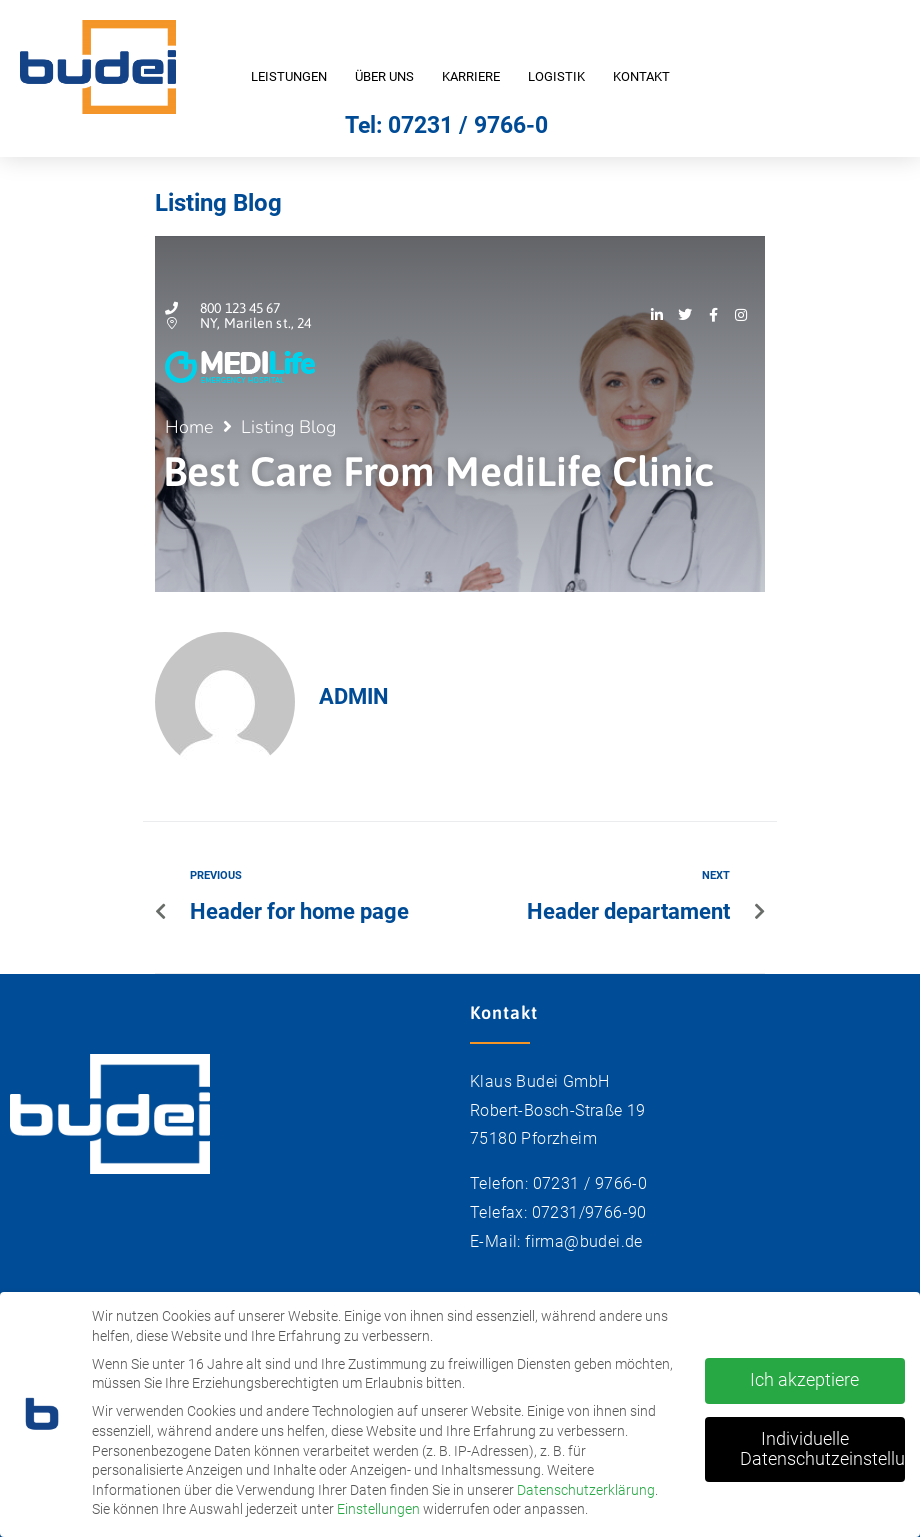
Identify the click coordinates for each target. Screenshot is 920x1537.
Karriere (471, 76)
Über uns (384, 76)
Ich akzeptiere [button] (804, 1374)
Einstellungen (378, 1503)
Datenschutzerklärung (586, 1484)
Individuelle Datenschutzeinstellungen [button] (822, 1443)
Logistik (556, 76)
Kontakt (641, 76)
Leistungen (289, 76)
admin (354, 696)
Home (189, 427)
